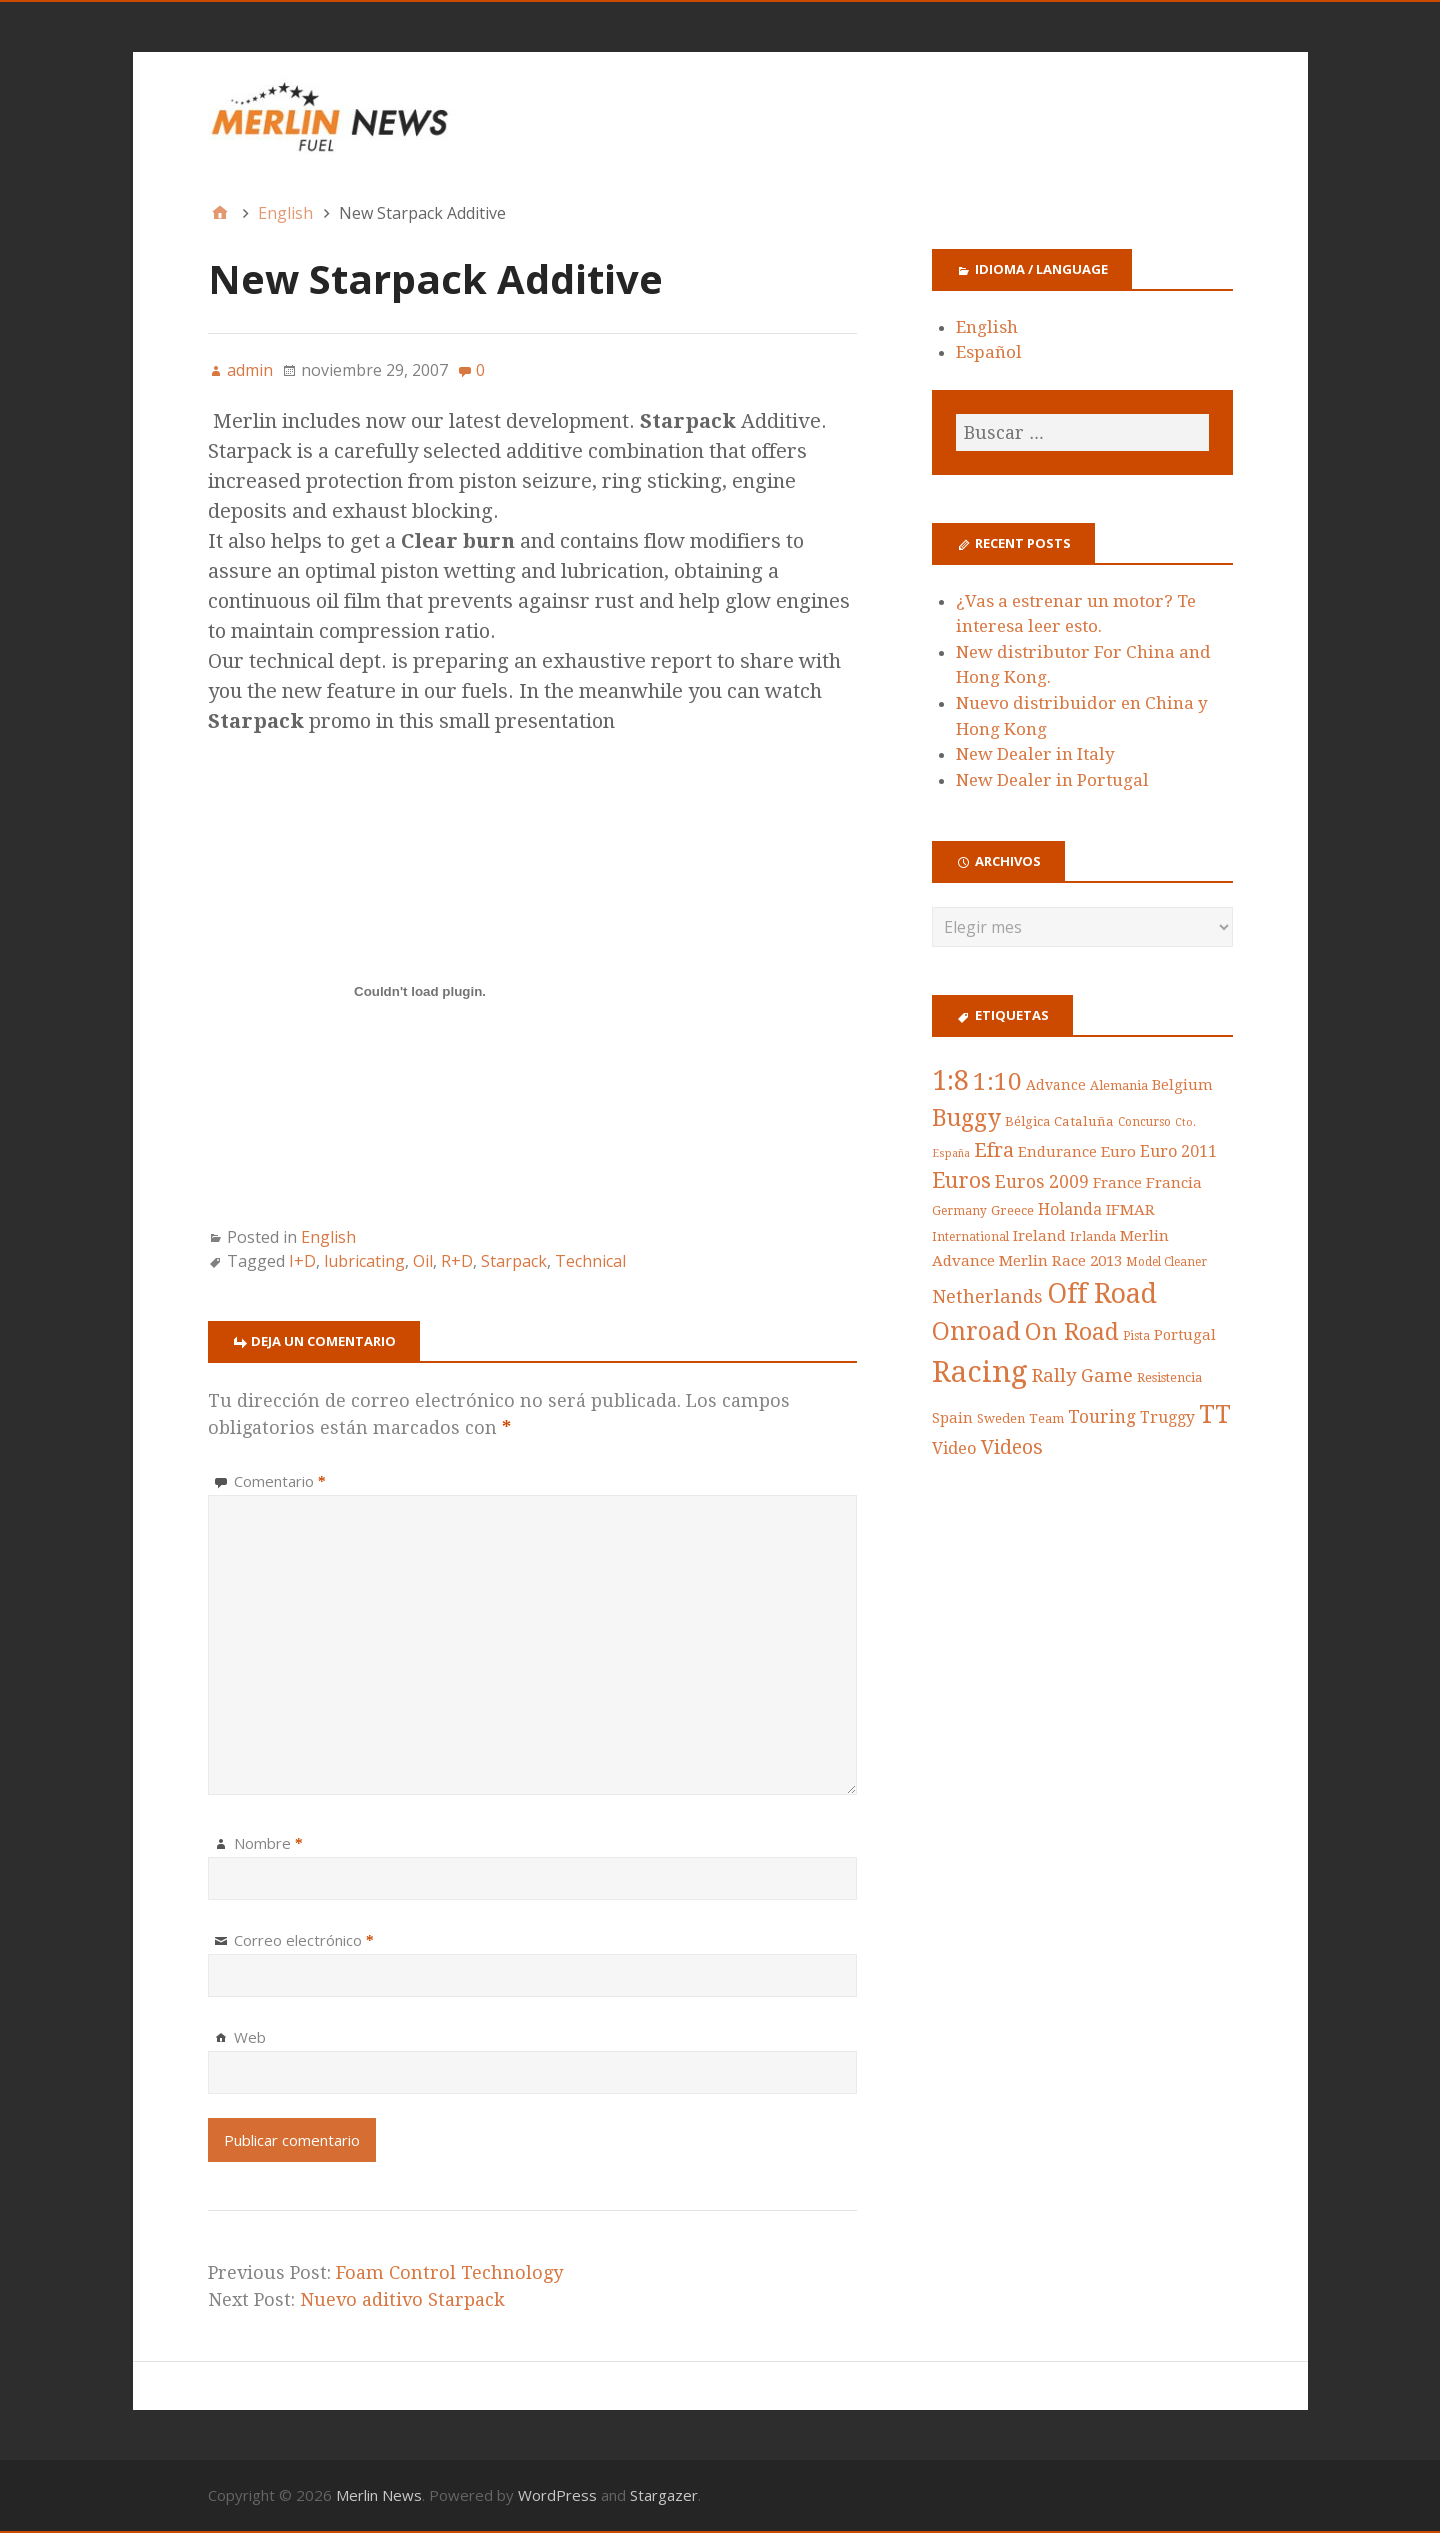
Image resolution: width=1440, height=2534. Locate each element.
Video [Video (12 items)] (954, 1449)
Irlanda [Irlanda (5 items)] (1093, 1237)
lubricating (364, 1262)
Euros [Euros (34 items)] (961, 1181)
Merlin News (379, 2496)
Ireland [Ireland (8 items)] (1039, 1237)
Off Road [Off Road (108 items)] (1102, 1294)
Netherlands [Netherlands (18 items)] (987, 1297)
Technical (590, 1262)
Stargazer (664, 2496)
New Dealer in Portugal (1052, 781)
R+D (457, 1262)
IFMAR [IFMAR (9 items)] (1130, 1211)
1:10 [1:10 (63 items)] (997, 1081)
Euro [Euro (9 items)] (1118, 1152)
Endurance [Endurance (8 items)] (1057, 1152)
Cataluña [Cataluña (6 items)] (1084, 1122)
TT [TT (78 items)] (1215, 1415)
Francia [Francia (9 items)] (1174, 1184)
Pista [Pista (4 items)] (1136, 1337)
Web (250, 2038)
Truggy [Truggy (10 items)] (1167, 1418)
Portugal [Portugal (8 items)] (1185, 1336)
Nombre (268, 1844)
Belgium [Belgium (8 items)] (1182, 1085)
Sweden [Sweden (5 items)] (1001, 1419)
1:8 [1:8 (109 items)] (950, 1080)
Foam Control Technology (449, 2273)
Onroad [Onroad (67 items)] (976, 1332)
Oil (423, 1262)
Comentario (280, 1482)
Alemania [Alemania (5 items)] (1119, 1085)
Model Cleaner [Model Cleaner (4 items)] (1166, 1263)
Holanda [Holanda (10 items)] (1070, 1210)
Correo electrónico (304, 1941)
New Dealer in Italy (1035, 755)
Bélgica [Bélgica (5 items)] (1027, 1122)
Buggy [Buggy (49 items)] (966, 1119)
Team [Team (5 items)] (1046, 1419)
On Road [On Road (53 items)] (1072, 1333)
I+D (302, 1262)
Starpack (514, 1262)
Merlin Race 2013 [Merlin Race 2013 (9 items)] (1060, 1262)
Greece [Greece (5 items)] (1012, 1211)
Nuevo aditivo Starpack (402, 2300)
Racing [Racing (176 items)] (980, 1373)
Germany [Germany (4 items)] (959, 1212)
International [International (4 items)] (970, 1238)
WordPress (557, 2496)
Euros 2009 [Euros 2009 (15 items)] (1042, 1183)
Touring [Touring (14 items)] (1102, 1418)
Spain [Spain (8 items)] (952, 1419)
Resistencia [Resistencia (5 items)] (1169, 1378)
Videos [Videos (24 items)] (1012, 1448)
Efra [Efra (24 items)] (994, 1150)
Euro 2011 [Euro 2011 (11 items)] (1178, 1151)
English (328, 1238)
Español (989, 353)
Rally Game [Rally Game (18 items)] (1082, 1376)
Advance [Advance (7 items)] (1056, 1085)
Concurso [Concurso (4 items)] (1144, 1123)
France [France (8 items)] (1117, 1184)
